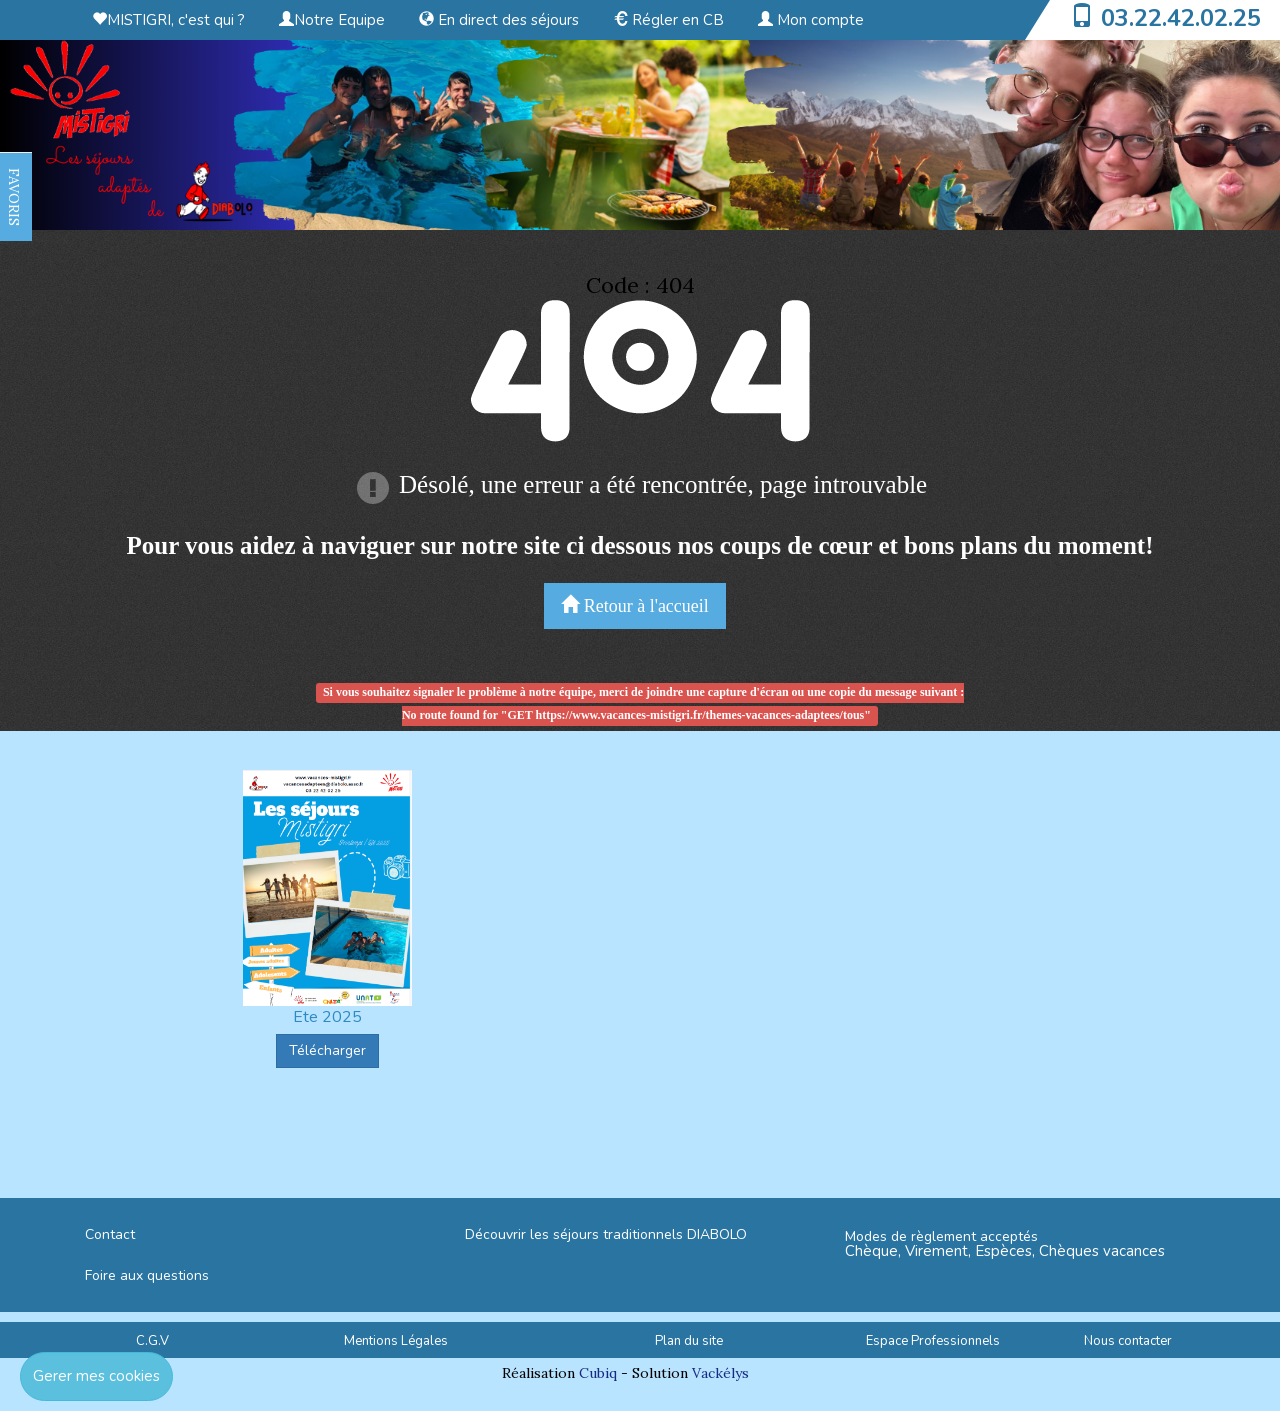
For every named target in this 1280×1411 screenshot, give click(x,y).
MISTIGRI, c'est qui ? (168, 20)
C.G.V (152, 1341)
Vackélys (720, 1373)
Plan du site (689, 1341)
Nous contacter (1128, 1341)
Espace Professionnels (933, 1341)
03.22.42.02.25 (1181, 18)
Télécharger (327, 1050)
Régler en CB (668, 20)
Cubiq (598, 1373)
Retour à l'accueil (635, 605)
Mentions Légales (396, 1341)
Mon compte (811, 20)
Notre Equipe (332, 20)
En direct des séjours (499, 20)
